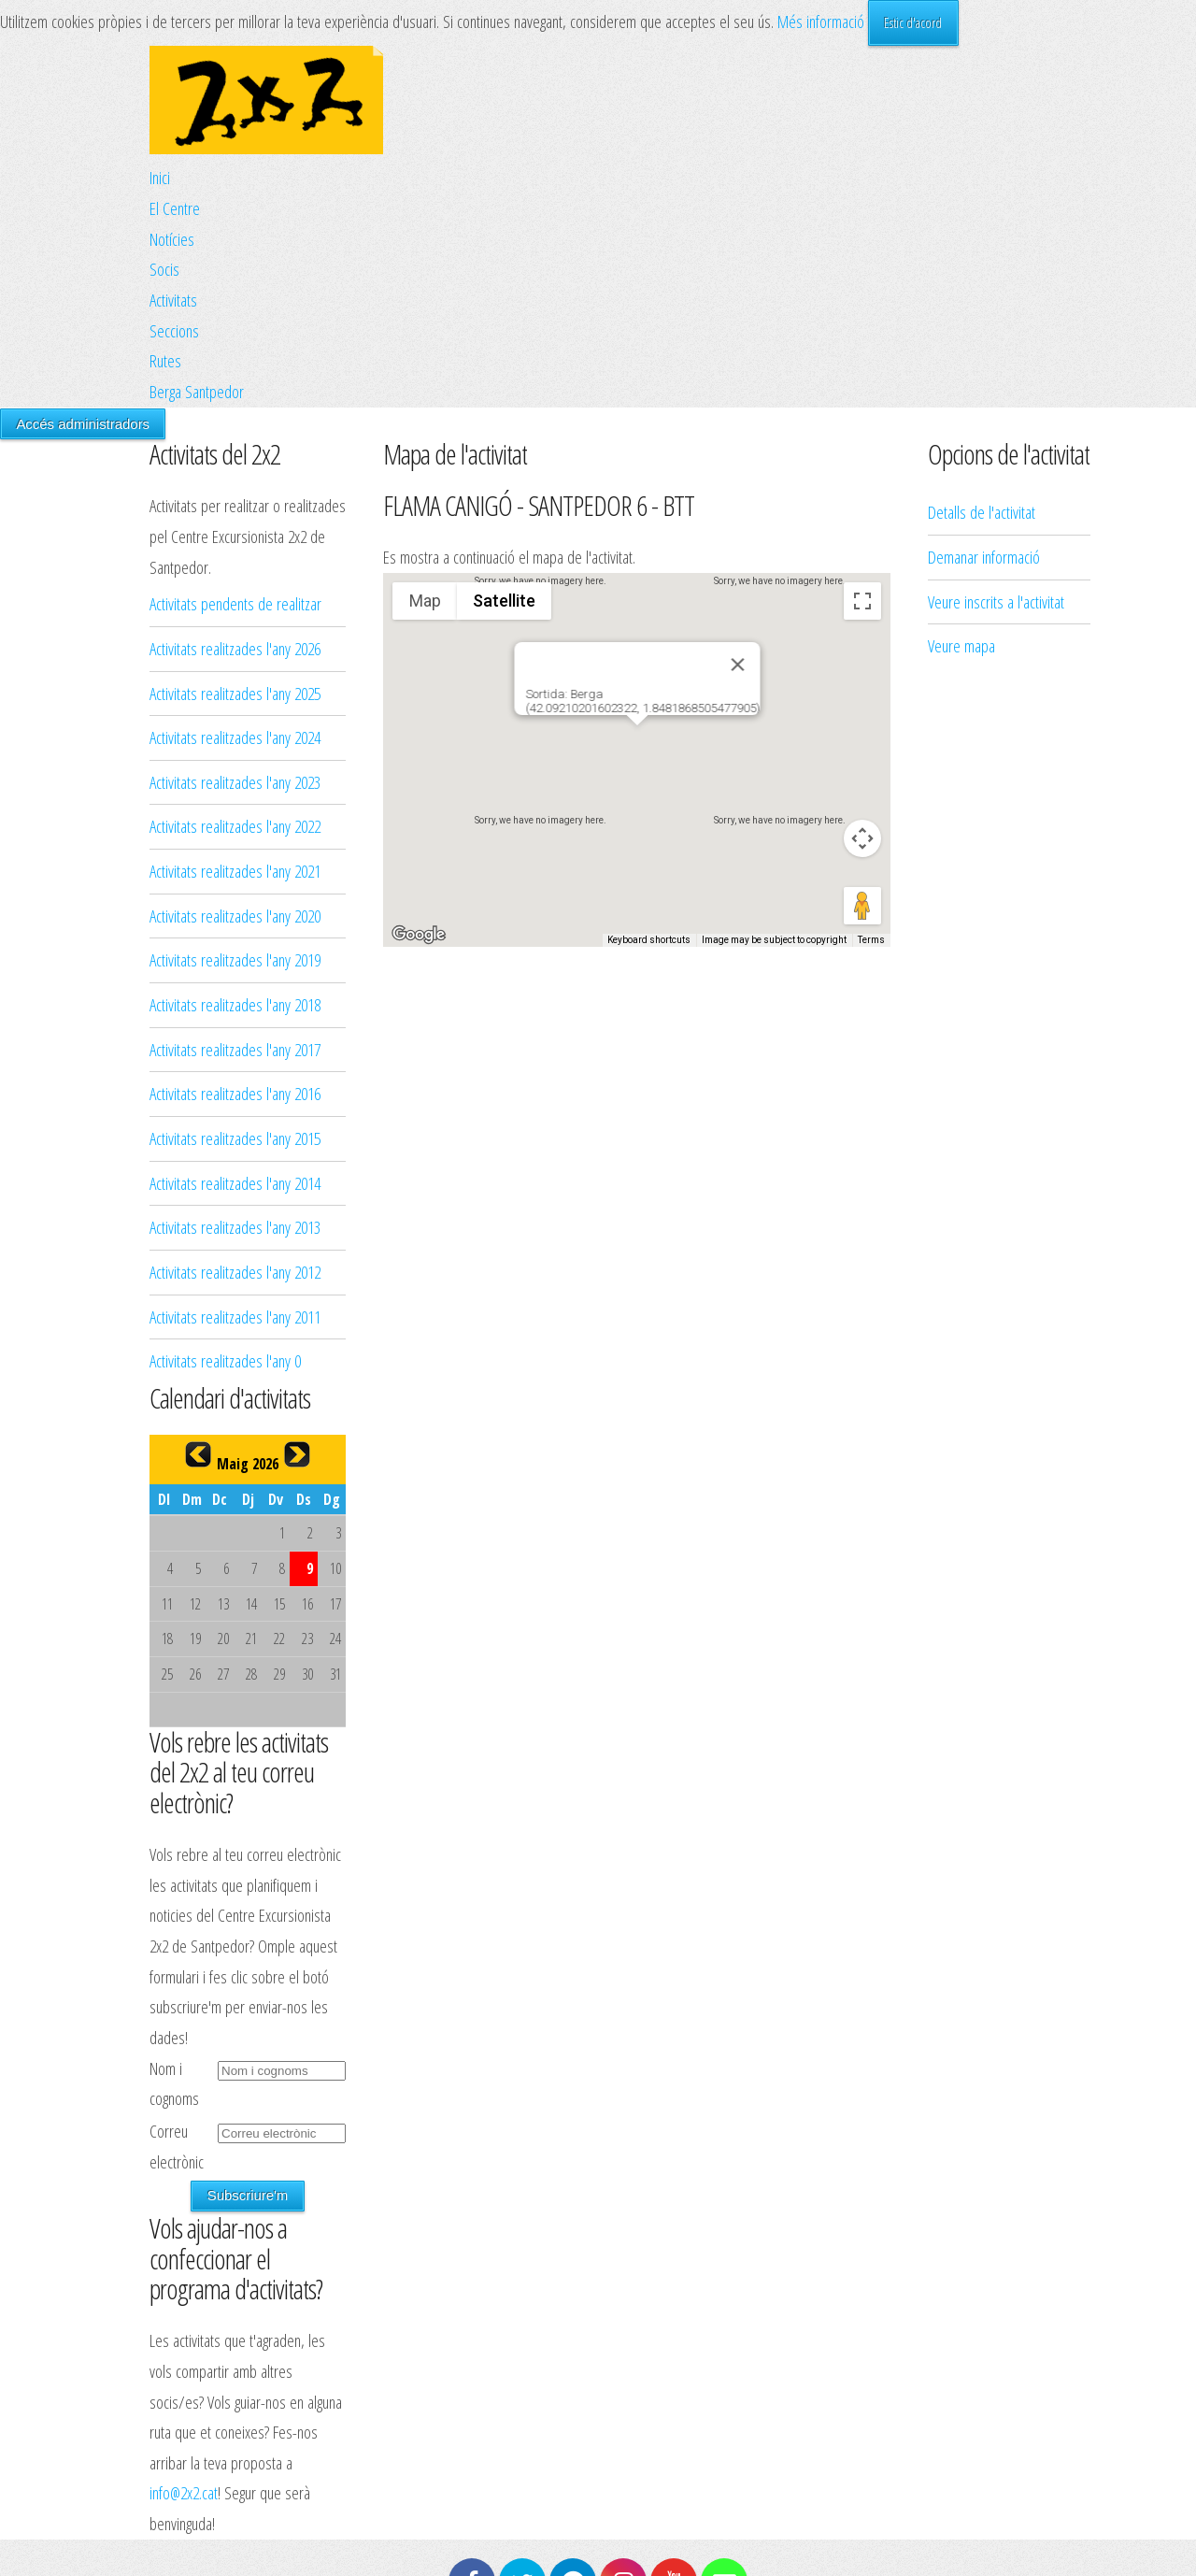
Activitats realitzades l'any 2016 (235, 1093)
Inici (160, 177)
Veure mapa (961, 439)
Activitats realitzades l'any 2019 (235, 959)
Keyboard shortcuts (649, 940)
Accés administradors (83, 424)
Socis (164, 268)
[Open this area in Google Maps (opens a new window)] (418, 935)
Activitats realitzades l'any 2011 (235, 1316)
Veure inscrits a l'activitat (996, 395)
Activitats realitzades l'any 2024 (235, 737)
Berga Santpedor (197, 391)
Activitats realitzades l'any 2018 (235, 1004)
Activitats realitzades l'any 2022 (235, 825)
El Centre (175, 208)
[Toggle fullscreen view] (862, 601)
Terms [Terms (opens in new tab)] (871, 940)
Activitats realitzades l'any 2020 (235, 915)
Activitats (173, 299)
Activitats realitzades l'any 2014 (235, 1183)
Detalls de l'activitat (981, 306)
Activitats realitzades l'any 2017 (235, 1049)
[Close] (737, 664)
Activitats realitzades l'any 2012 (235, 1271)
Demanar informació (984, 351)
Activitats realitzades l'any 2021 (235, 870)
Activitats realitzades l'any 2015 (235, 1138)
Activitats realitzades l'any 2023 (235, 782)
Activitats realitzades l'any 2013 (235, 1226)
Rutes (165, 360)
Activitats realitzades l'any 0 (225, 1360)
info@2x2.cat (184, 2492)
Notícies (172, 238)
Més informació (820, 21)
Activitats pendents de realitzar (235, 603)
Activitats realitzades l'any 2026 (235, 648)
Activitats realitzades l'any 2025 (235, 693)
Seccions (174, 330)
